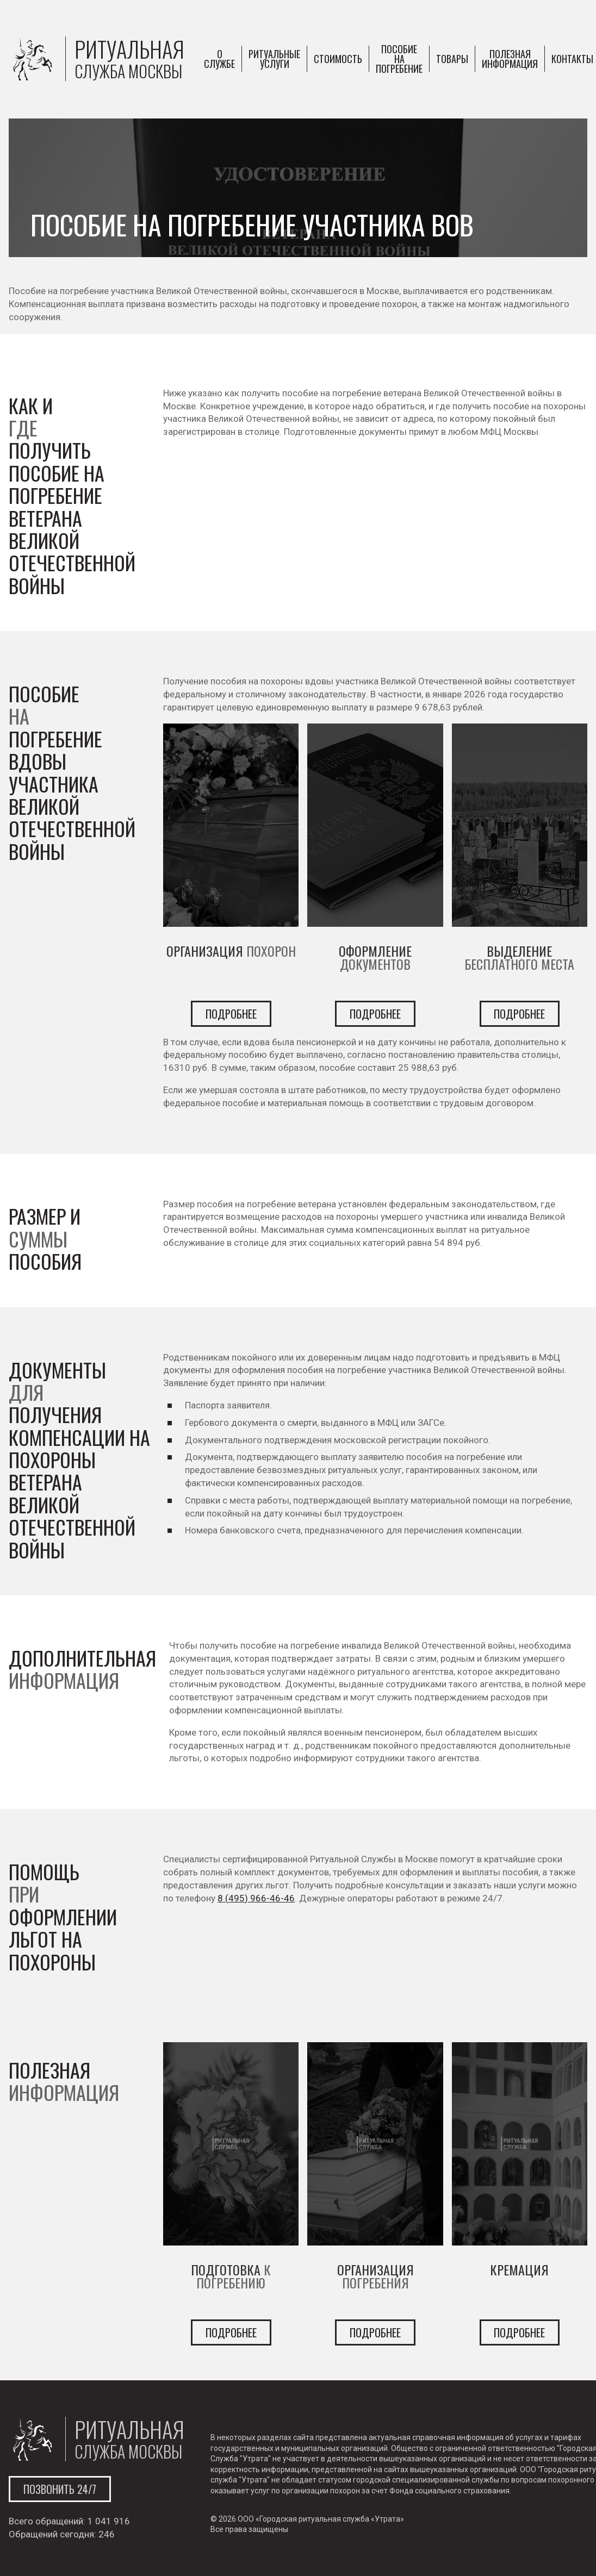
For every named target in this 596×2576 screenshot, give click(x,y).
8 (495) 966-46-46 (256, 1898)
